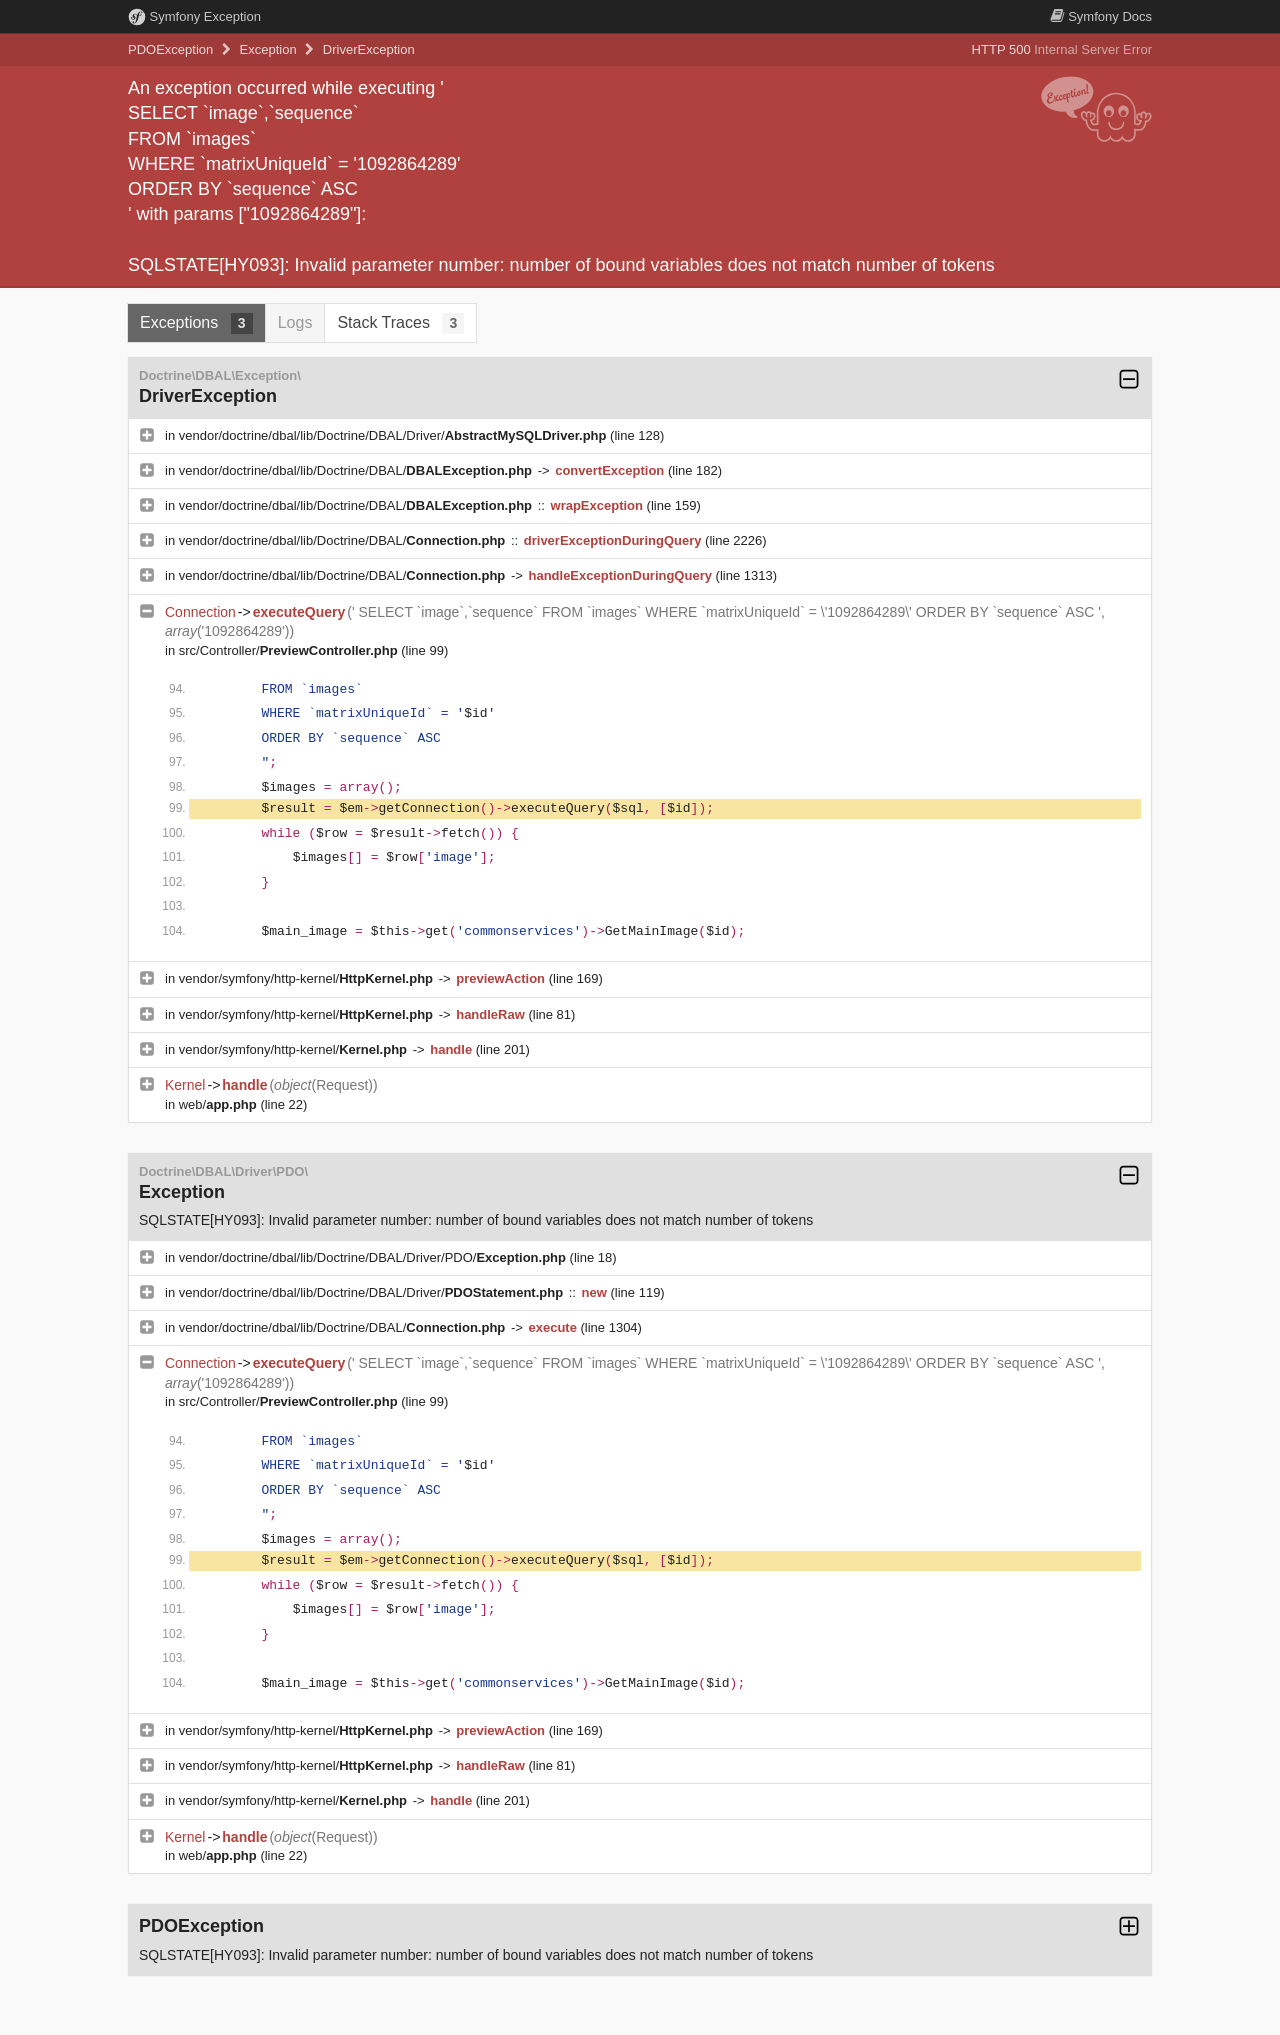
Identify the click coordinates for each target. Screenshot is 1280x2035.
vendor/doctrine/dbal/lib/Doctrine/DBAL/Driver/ (394, 435)
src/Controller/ (290, 650)
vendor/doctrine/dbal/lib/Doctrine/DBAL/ (357, 470)
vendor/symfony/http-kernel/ (308, 978)
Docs (1101, 16)
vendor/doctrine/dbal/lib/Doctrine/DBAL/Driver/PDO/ (374, 1257)
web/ (220, 1104)
